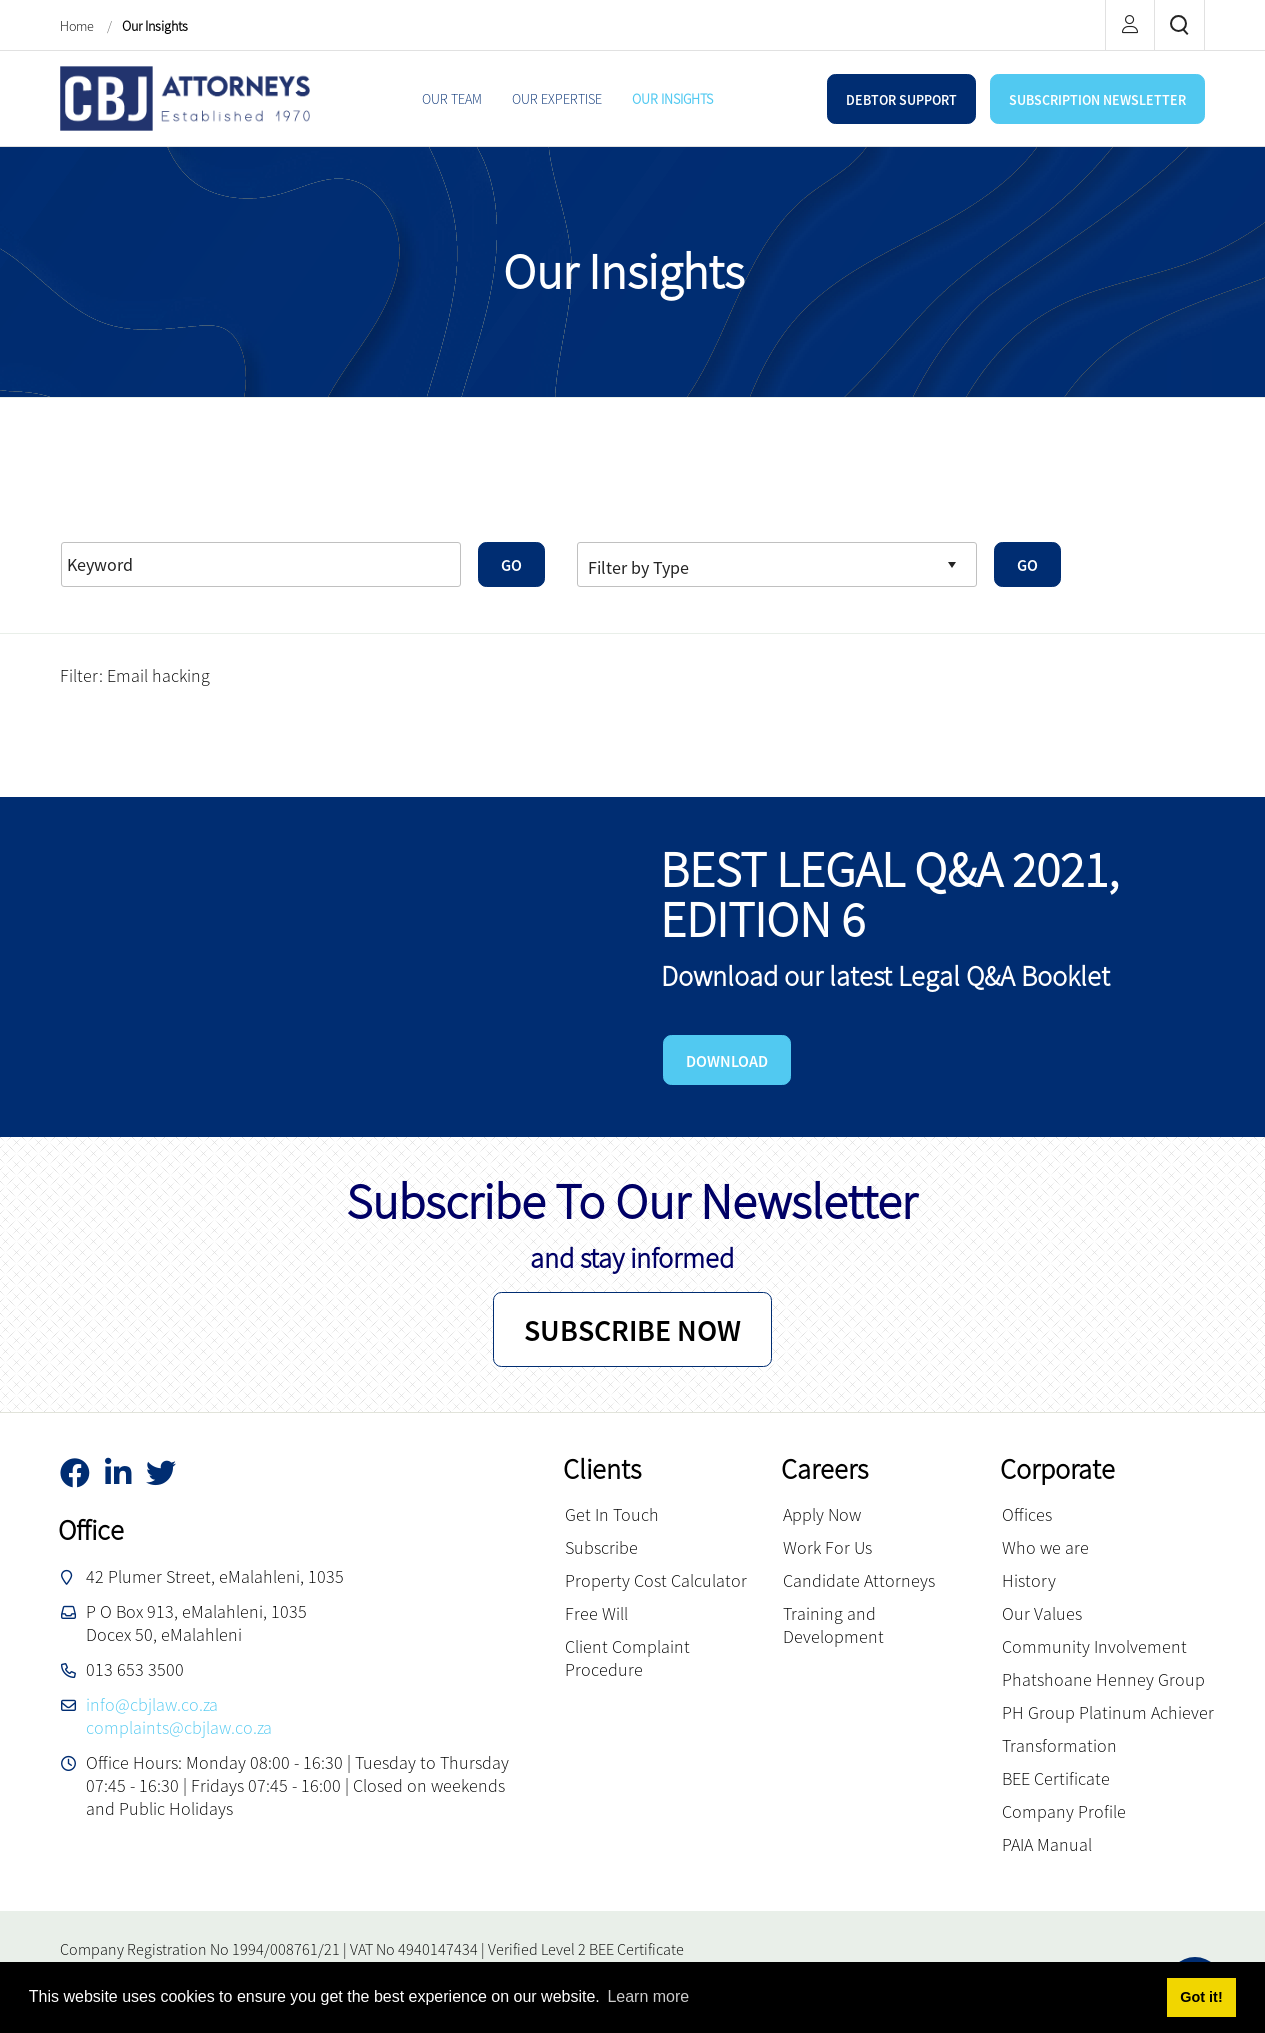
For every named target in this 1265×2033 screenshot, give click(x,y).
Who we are (1045, 1547)
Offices (1027, 1514)
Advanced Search (251, 514)
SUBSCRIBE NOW (632, 1330)
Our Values (1042, 1613)
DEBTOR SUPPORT (901, 100)
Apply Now (822, 1514)
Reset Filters (117, 514)
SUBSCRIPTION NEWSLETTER (1097, 100)
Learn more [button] (648, 1996)
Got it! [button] (1201, 1997)
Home (78, 26)
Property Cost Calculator (656, 1580)
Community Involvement (1094, 1646)
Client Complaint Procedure (627, 1658)
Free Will (596, 1613)
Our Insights (155, 26)
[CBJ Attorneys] (185, 96)
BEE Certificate (1056, 1778)
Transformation (1059, 1745)
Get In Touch (612, 1514)
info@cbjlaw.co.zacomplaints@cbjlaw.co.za (179, 1716)
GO (511, 565)
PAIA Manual (1047, 1844)
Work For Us (827, 1547)
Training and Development (833, 1625)
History (1029, 1580)
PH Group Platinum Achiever (1108, 1712)
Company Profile (1064, 1811)
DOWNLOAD (727, 1061)
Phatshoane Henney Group (1103, 1679)
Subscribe (601, 1547)
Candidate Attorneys (859, 1580)
